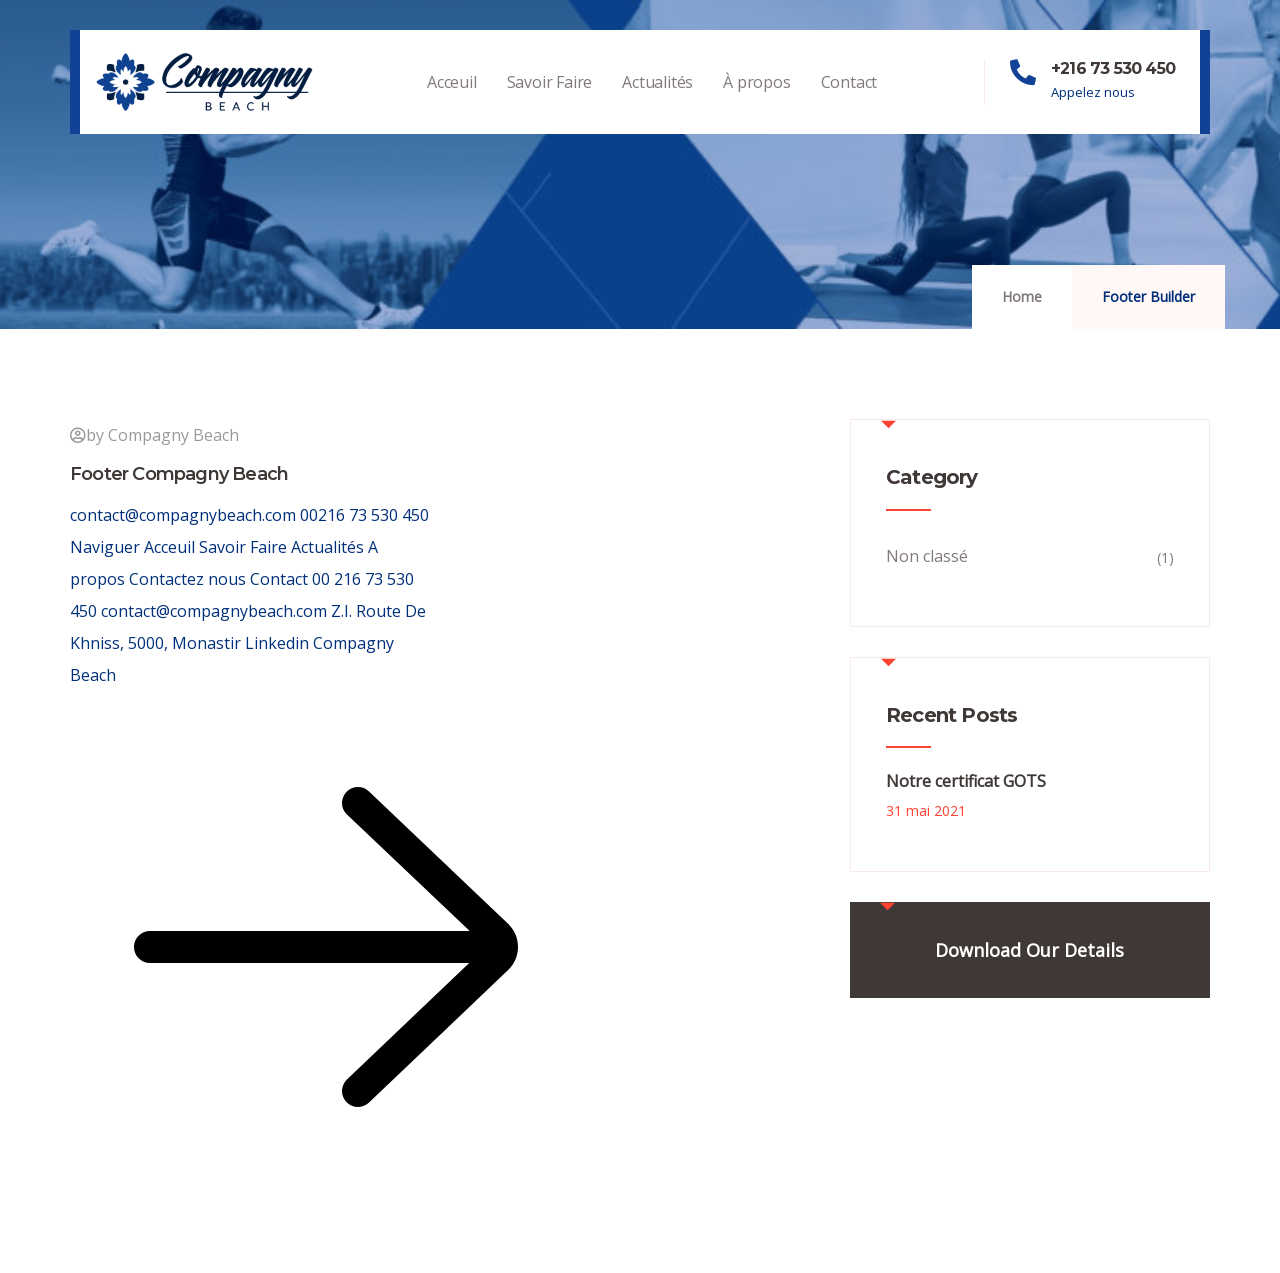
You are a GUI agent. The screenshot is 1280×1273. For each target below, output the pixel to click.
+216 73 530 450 (1113, 68)
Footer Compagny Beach (179, 474)
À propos (756, 102)
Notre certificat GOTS (966, 781)
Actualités (657, 102)
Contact (849, 102)
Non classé (927, 556)
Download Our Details (1029, 950)
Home (1022, 296)
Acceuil (452, 102)
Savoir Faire (550, 102)
